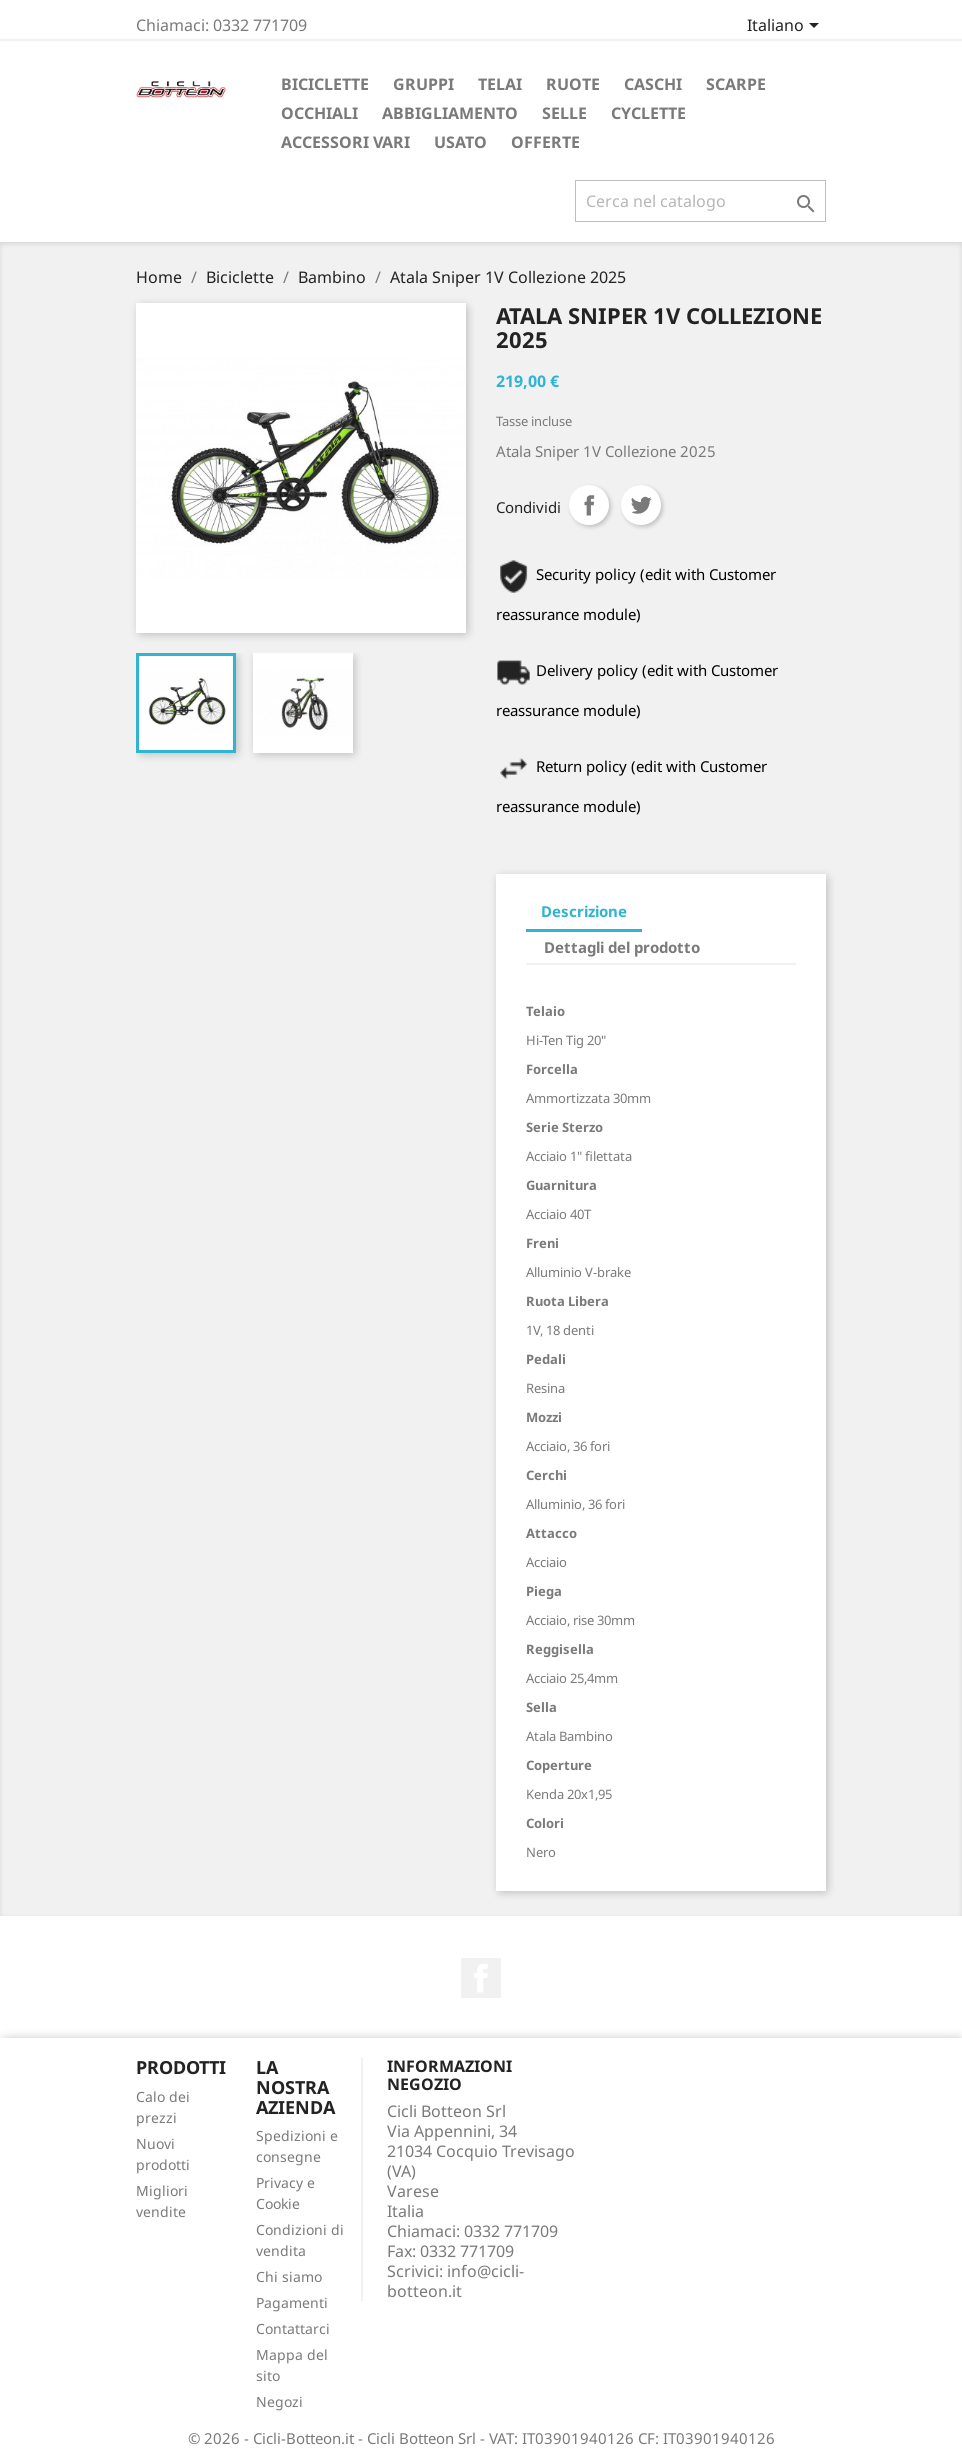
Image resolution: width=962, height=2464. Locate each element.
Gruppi (423, 84)
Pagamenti (292, 2302)
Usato (460, 142)
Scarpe (736, 84)
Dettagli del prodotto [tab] (622, 947)
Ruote (573, 84)
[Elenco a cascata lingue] (786, 27)
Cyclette (648, 113)
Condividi (589, 505)
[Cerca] (700, 201)
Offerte (545, 142)
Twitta (641, 505)
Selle (564, 113)
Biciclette (325, 84)
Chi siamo (289, 2276)
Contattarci (293, 2328)
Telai (500, 84)
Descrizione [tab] (584, 911)
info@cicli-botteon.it (455, 2281)
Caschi (653, 84)
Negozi (279, 2401)
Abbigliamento (450, 113)
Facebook (481, 1978)
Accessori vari (345, 142)
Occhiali (319, 113)
